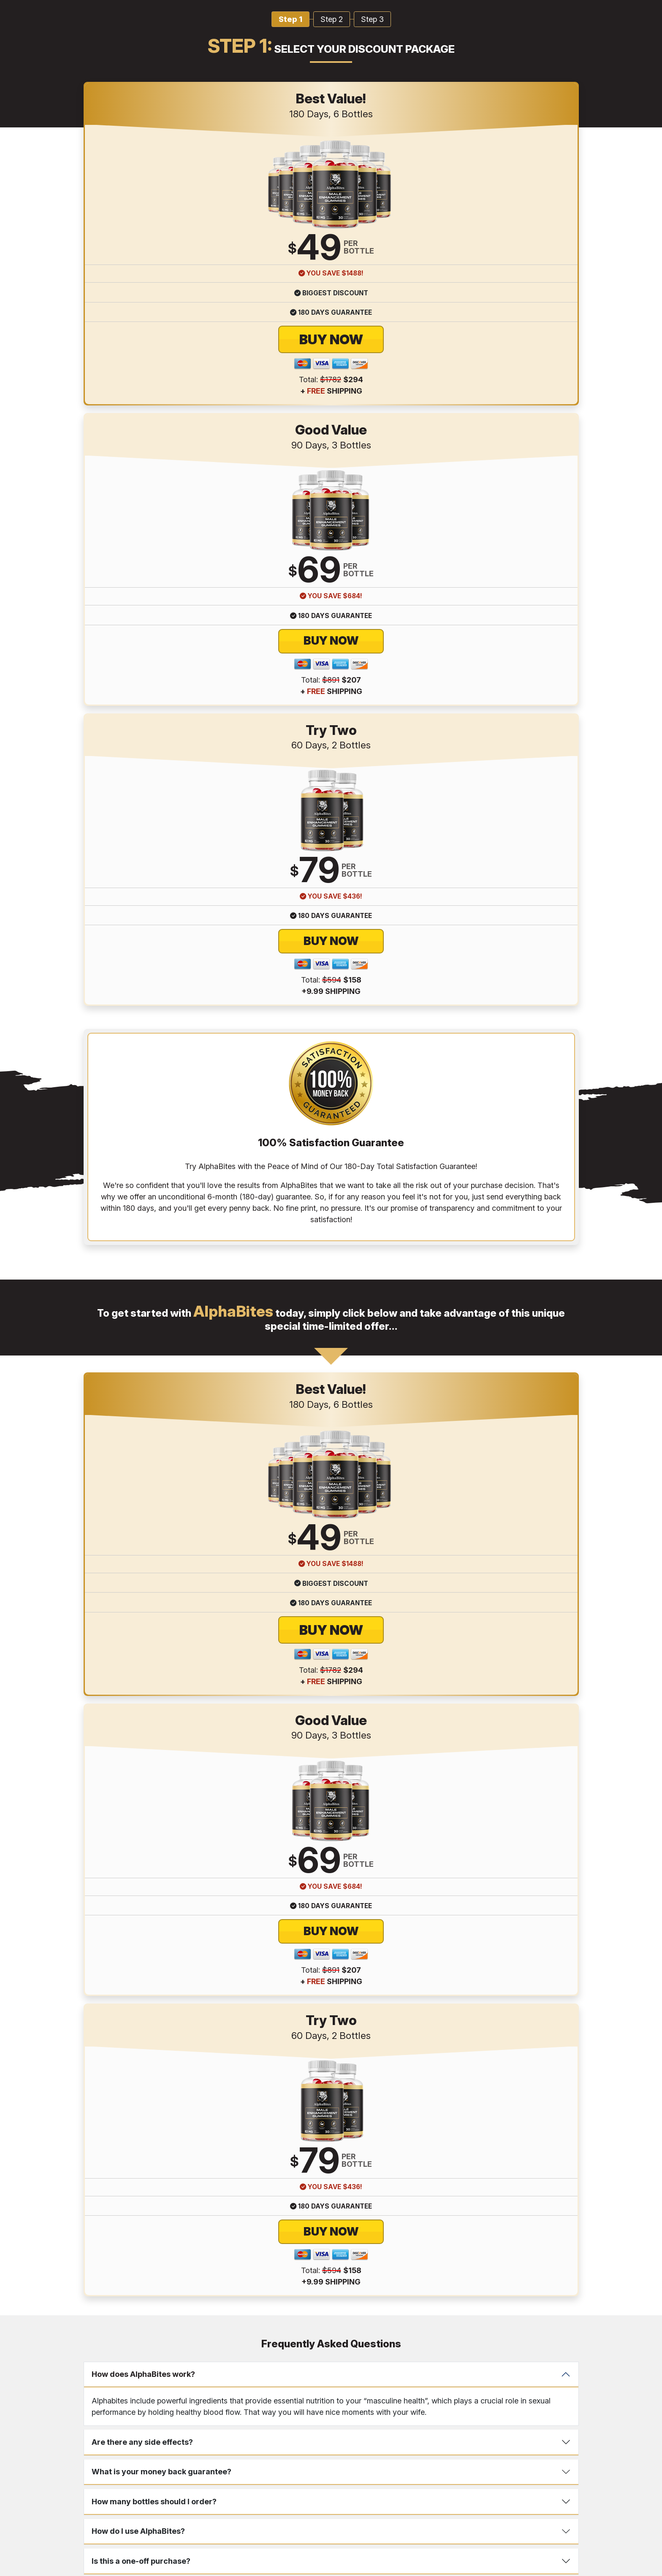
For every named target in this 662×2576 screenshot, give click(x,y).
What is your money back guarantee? (161, 1327)
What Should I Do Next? (135, 1446)
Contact (229, 2401)
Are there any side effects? (142, 1297)
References (428, 2401)
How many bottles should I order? (154, 1357)
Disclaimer (389, 2401)
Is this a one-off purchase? (141, 1416)
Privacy (282, 2401)
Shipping (356, 2401)
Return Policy (318, 2401)
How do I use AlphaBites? (138, 1386)
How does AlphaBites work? (143, 1229)
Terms (255, 2401)
